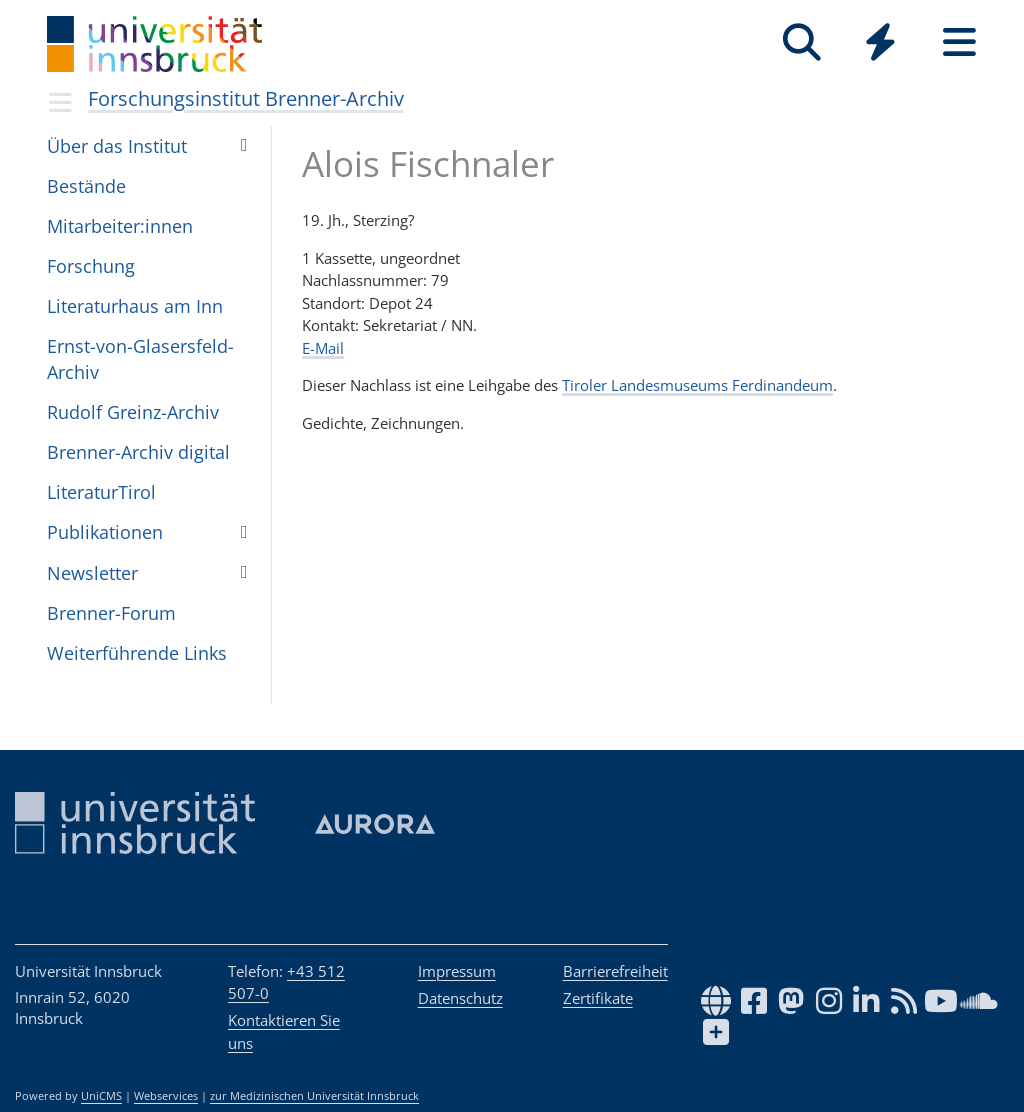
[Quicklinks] (880, 42)
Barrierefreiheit (615, 971)
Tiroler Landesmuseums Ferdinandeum (697, 385)
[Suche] (801, 42)
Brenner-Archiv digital (138, 452)
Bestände (86, 186)
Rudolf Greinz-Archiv (133, 412)
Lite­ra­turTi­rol (101, 492)
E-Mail (323, 348)
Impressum (457, 971)
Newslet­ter (92, 573)
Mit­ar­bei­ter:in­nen (120, 226)
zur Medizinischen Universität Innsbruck (314, 1096)
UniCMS (101, 1096)
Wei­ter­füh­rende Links (137, 653)
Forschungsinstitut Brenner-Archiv (246, 98)
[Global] (880, 44)
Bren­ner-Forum (111, 613)
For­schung (91, 266)
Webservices (166, 1096)
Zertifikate (598, 998)
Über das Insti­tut (117, 146)
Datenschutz (460, 998)
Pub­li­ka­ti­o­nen (105, 532)
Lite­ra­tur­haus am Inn (135, 306)
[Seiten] (959, 42)
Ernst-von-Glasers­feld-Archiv (140, 358)
